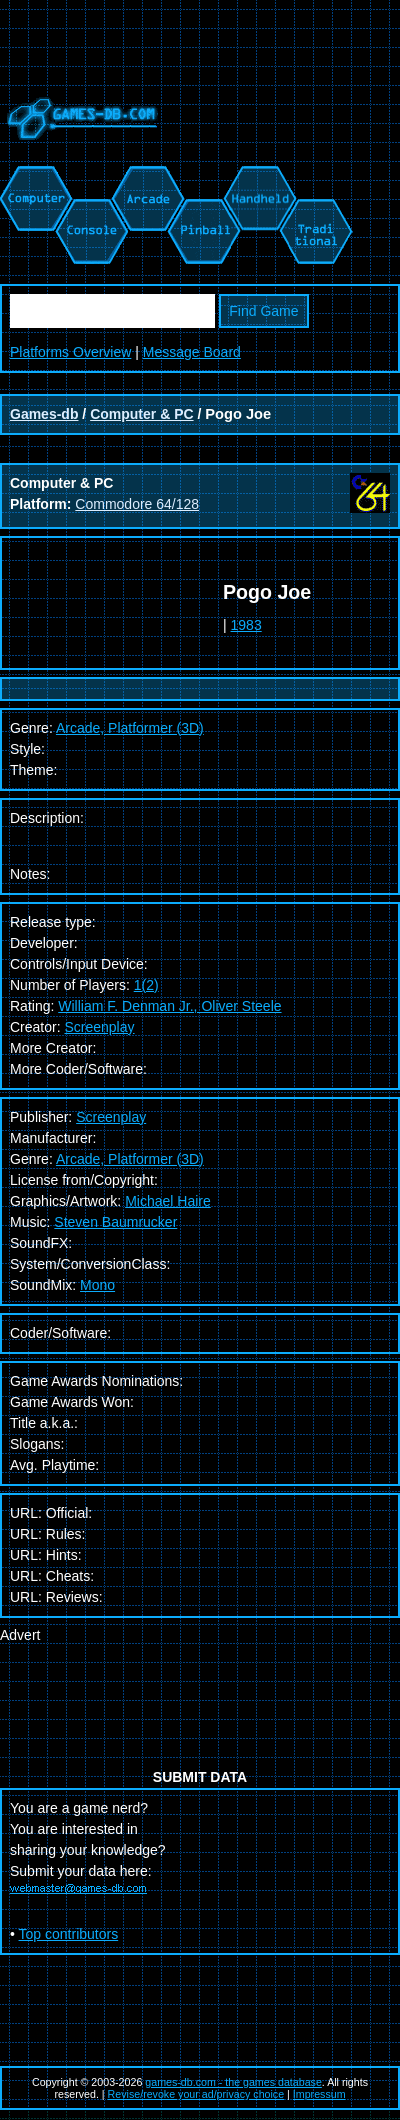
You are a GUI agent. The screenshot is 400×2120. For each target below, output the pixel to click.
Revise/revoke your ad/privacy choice (196, 2094)
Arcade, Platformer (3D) (130, 1159)
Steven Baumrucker (115, 1222)
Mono (97, 1285)
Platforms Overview (70, 352)
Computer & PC (141, 414)
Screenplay (99, 1027)
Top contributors (69, 1934)
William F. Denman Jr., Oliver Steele (169, 1006)
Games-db (44, 414)
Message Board (192, 352)
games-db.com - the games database (233, 2082)
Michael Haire (168, 1201)
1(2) (146, 985)
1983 (246, 625)
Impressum (319, 2094)
